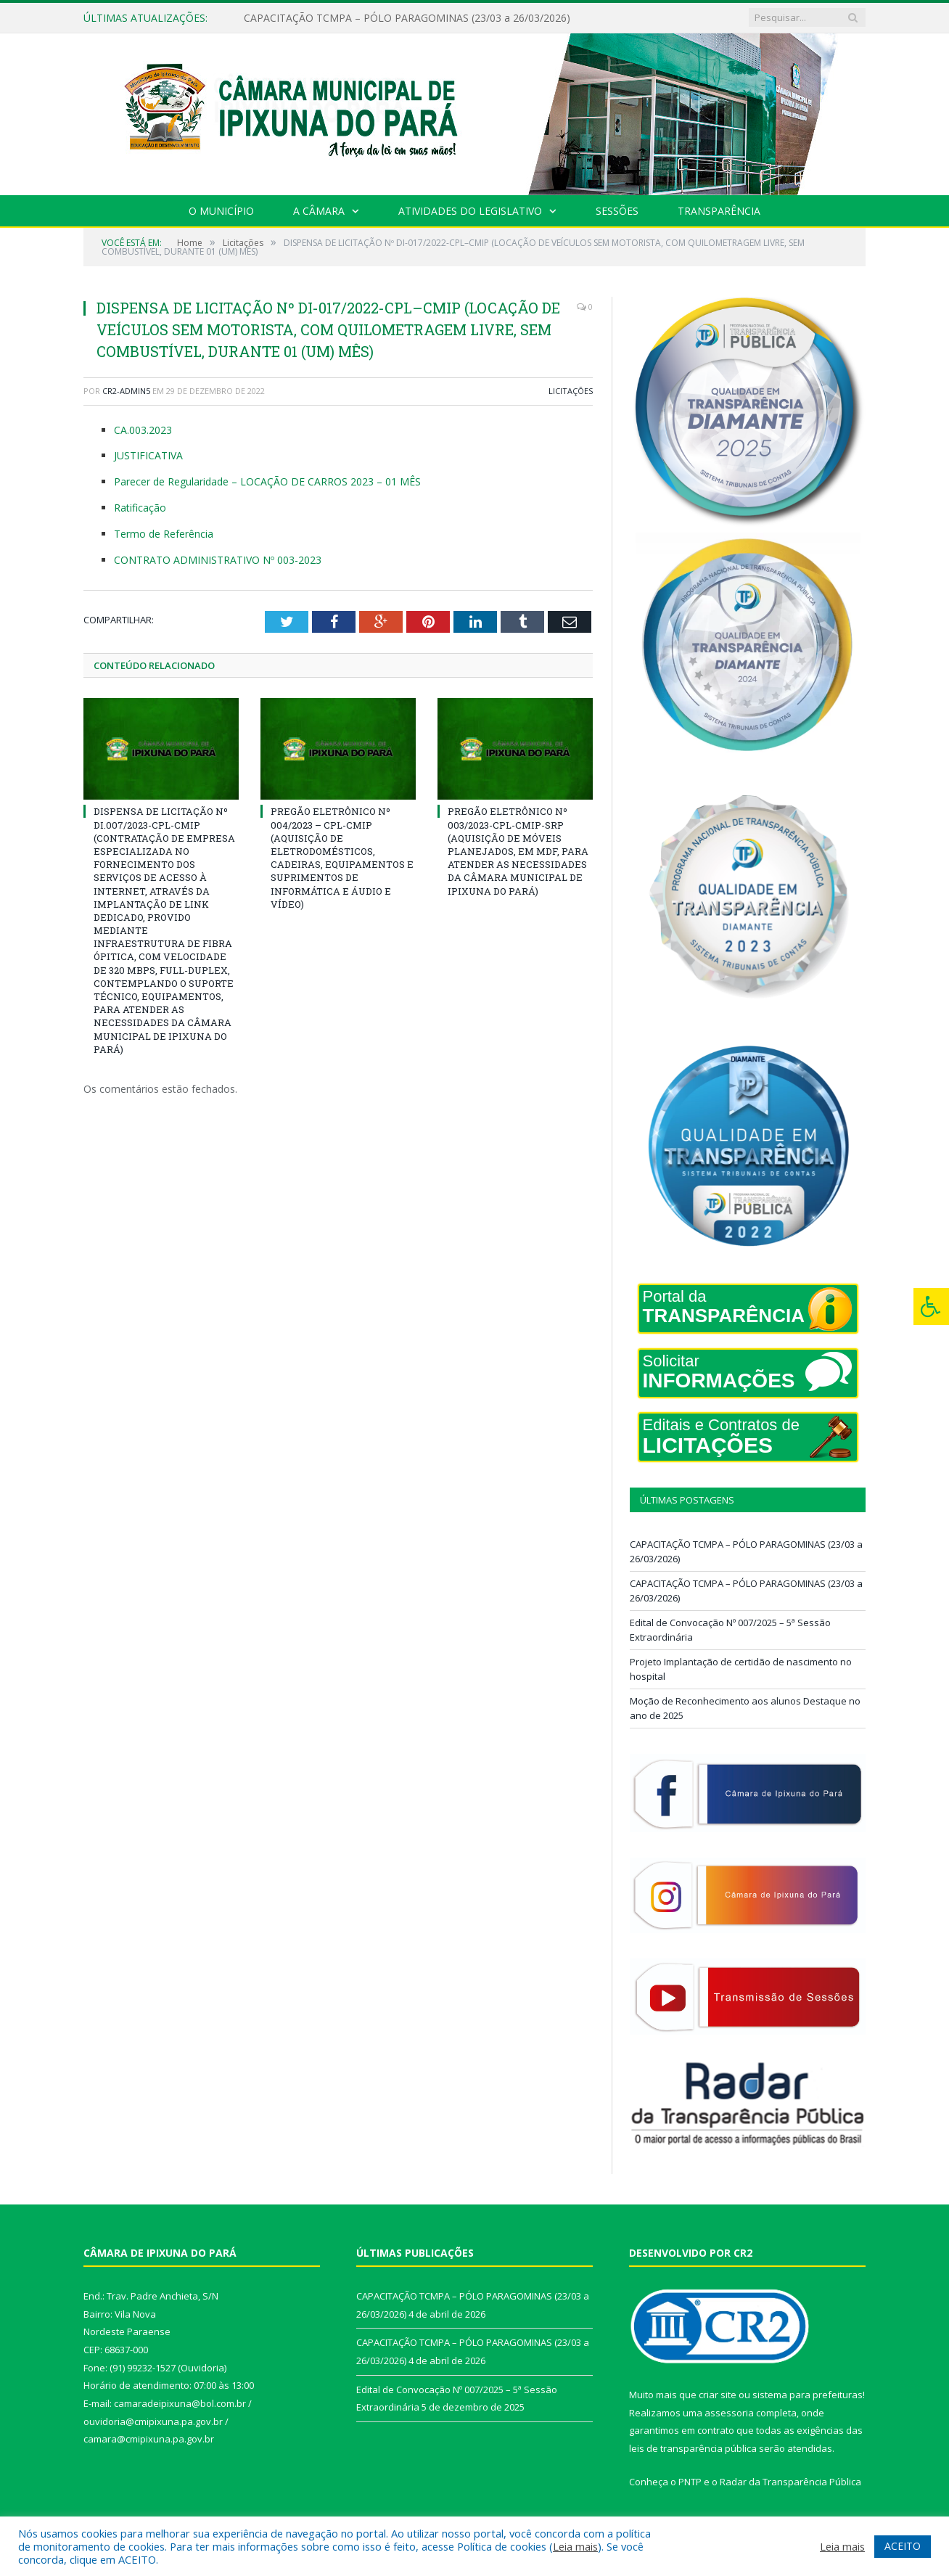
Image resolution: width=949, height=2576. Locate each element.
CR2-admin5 (126, 390)
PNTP (690, 2481)
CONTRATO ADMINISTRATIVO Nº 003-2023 (217, 560)
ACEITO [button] (902, 2546)
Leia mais (575, 2546)
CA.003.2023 (143, 430)
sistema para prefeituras (807, 2394)
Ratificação (140, 507)
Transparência (719, 211)
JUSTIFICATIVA (148, 455)
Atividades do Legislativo (470, 211)
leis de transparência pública (693, 2448)
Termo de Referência (163, 534)
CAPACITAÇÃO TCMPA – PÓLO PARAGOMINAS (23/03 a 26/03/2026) (407, 18)
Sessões (617, 211)
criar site (717, 2394)
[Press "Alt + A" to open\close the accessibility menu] (931, 1306)
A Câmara (319, 211)
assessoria (729, 2412)
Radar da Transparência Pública (790, 2481)
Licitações (571, 390)
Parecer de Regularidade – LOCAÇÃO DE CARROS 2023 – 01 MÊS (267, 481)
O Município (221, 211)
